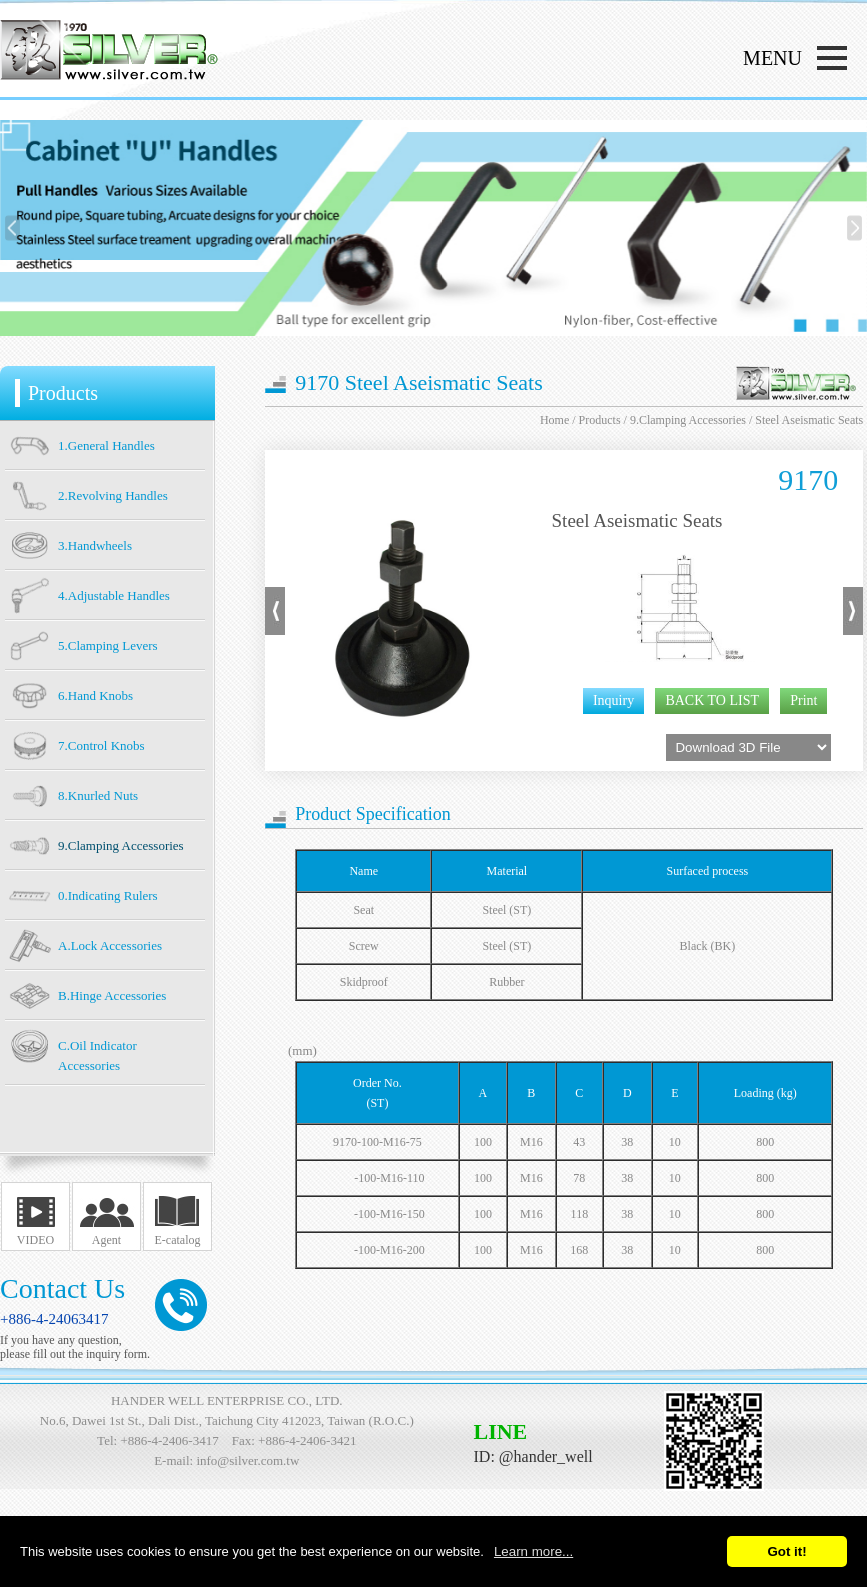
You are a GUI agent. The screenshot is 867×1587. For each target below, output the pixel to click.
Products (600, 420)
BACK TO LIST (712, 700)
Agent (106, 1240)
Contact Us (62, 1288)
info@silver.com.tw (247, 1460)
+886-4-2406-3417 (169, 1440)
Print (803, 700)
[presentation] (12, 228)
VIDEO (35, 1240)
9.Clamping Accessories (688, 420)
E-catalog (178, 1240)
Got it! (786, 1551)
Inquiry (613, 700)
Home (554, 420)
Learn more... (533, 1551)
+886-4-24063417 (54, 1319)
